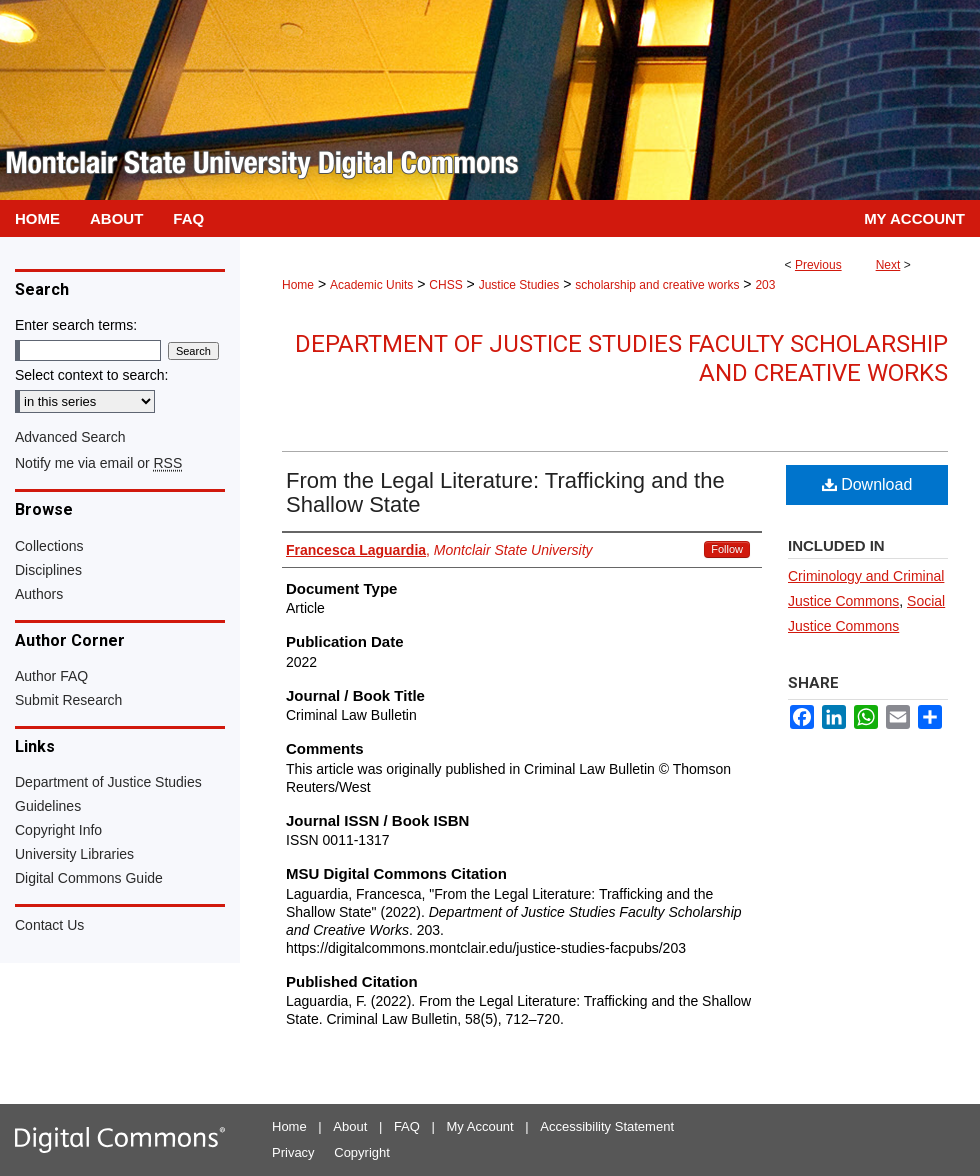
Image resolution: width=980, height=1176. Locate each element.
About (350, 1126)
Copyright (362, 1152)
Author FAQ (51, 676)
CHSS (445, 285)
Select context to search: (91, 375)
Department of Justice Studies (108, 782)
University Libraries (74, 854)
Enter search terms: (76, 325)
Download (867, 484)
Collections (49, 546)
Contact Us (49, 925)
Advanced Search (70, 437)
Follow (727, 549)
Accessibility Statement (607, 1126)
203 (765, 285)
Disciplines (48, 570)
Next (888, 265)
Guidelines (48, 806)
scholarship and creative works (657, 285)
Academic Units (371, 285)
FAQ (407, 1126)
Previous (818, 265)
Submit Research (68, 700)
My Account (480, 1126)
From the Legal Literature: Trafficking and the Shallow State (505, 492)
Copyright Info (58, 830)
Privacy (293, 1152)
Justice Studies (519, 285)
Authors (39, 594)
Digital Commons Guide (89, 878)
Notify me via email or (98, 463)
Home (298, 285)
